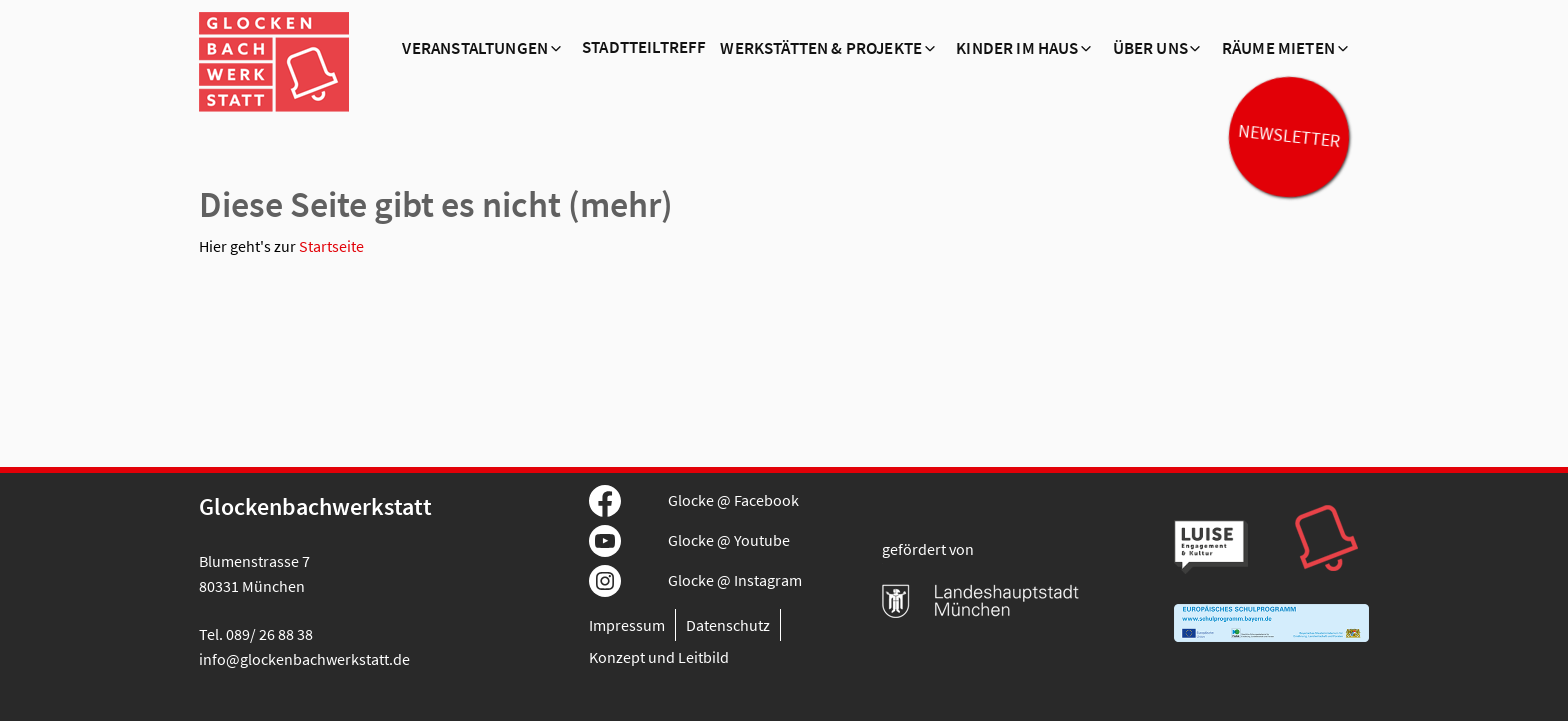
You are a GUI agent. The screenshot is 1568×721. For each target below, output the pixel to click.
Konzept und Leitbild (659, 657)
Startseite (331, 246)
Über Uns (1150, 49)
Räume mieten (1278, 49)
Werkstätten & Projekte (821, 49)
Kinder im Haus (1017, 49)
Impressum (627, 625)
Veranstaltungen (475, 49)
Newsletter (1289, 136)
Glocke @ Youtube (729, 540)
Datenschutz (728, 625)
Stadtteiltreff (644, 48)
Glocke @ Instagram (735, 580)
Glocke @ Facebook (733, 500)
